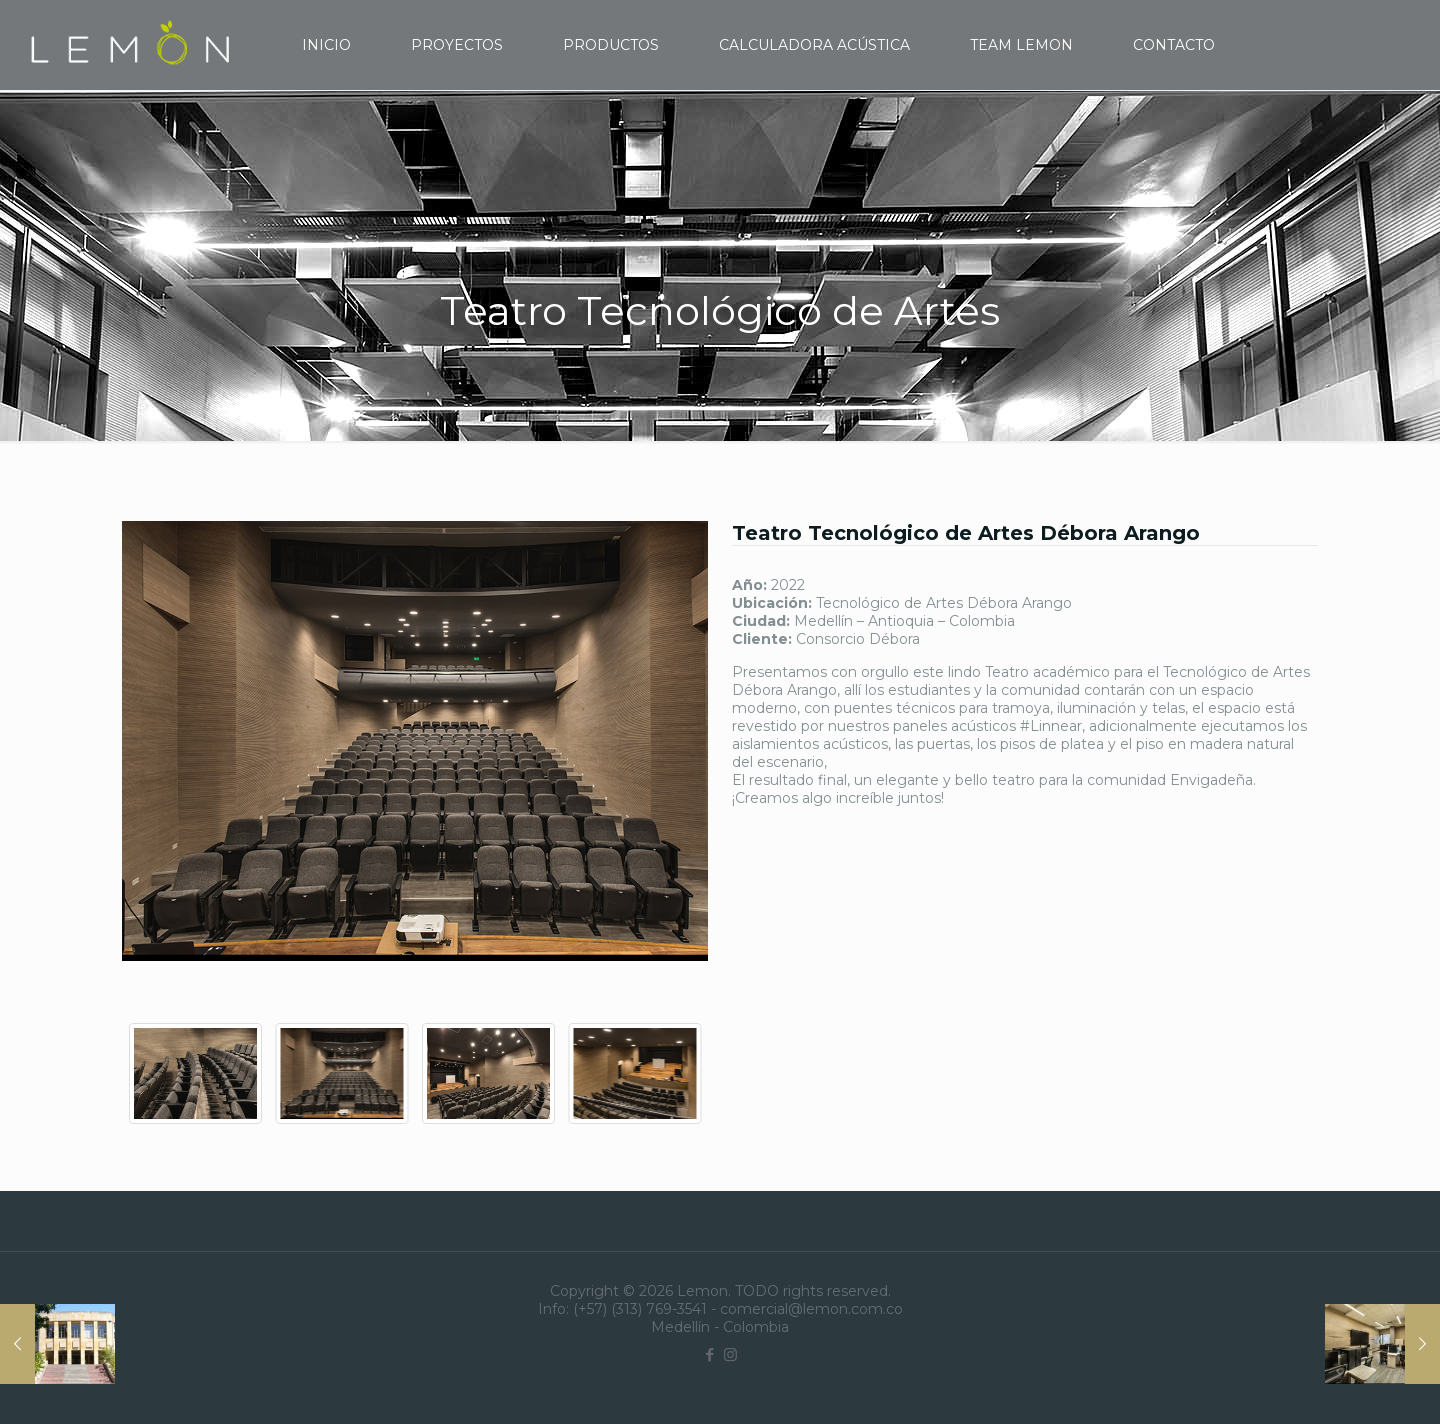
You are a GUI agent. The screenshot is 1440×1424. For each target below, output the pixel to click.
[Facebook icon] (709, 1354)
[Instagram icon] (730, 1354)
